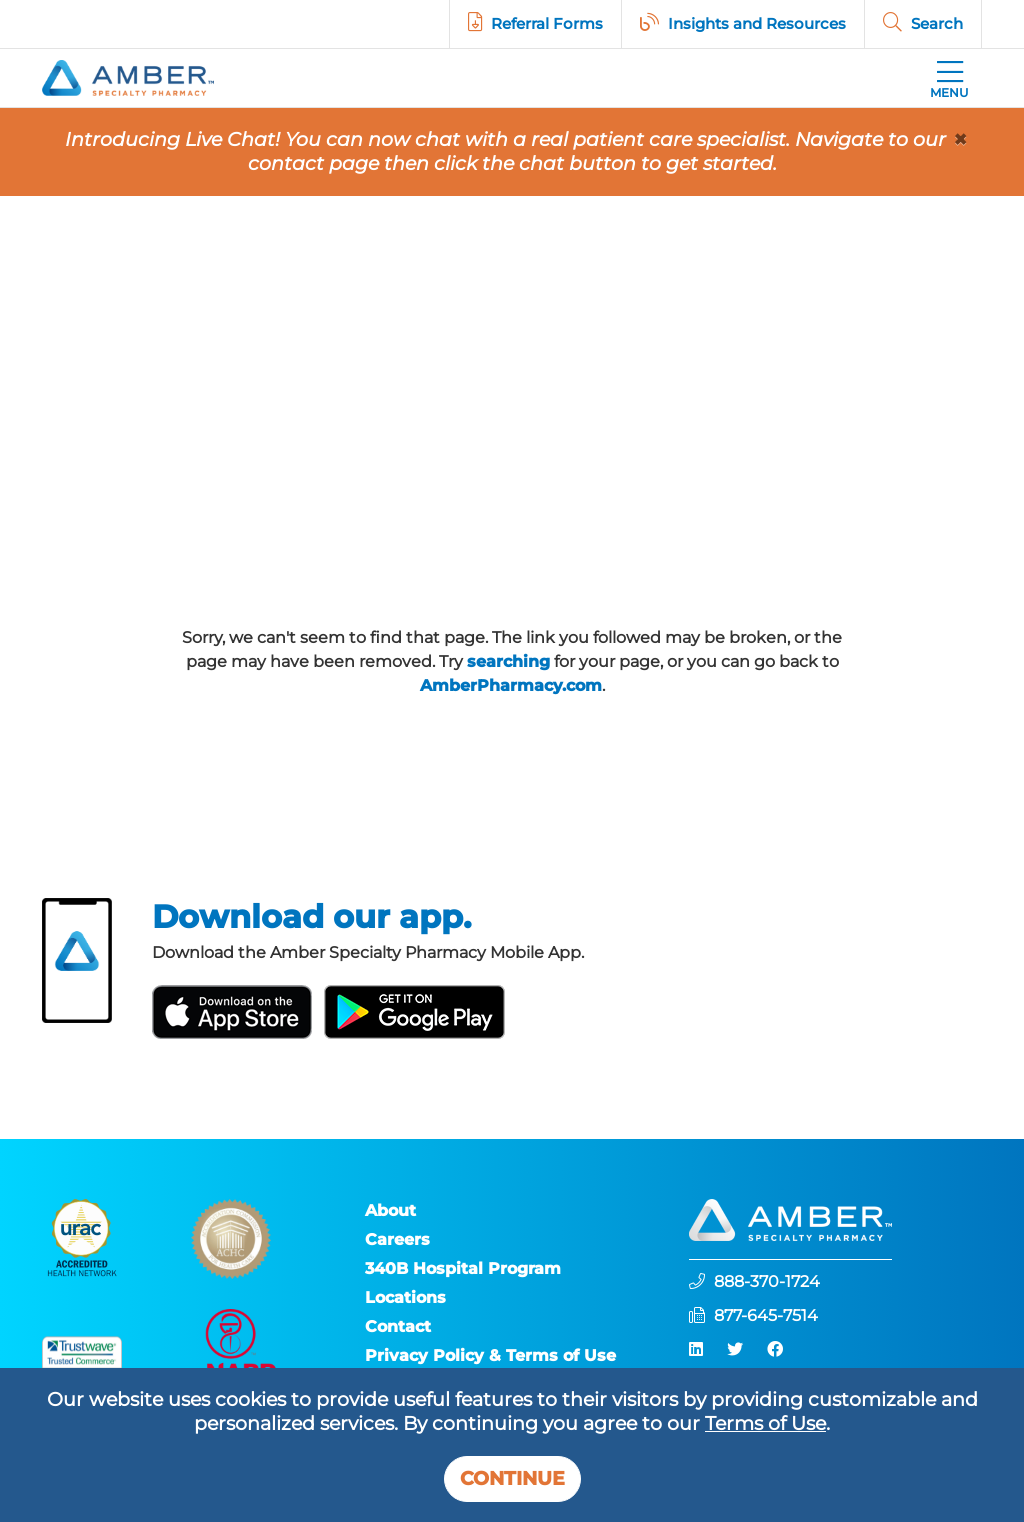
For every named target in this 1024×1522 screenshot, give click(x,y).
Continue (512, 1478)
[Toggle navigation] (949, 78)
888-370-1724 (767, 1281)
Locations (405, 1297)
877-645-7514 (766, 1315)
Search (937, 23)
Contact (398, 1326)
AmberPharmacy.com (511, 685)
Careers (397, 1239)
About (390, 1210)
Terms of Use (765, 1423)
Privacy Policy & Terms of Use (490, 1355)
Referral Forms (547, 23)
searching (508, 661)
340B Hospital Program (463, 1268)
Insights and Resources (757, 23)
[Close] (960, 140)
